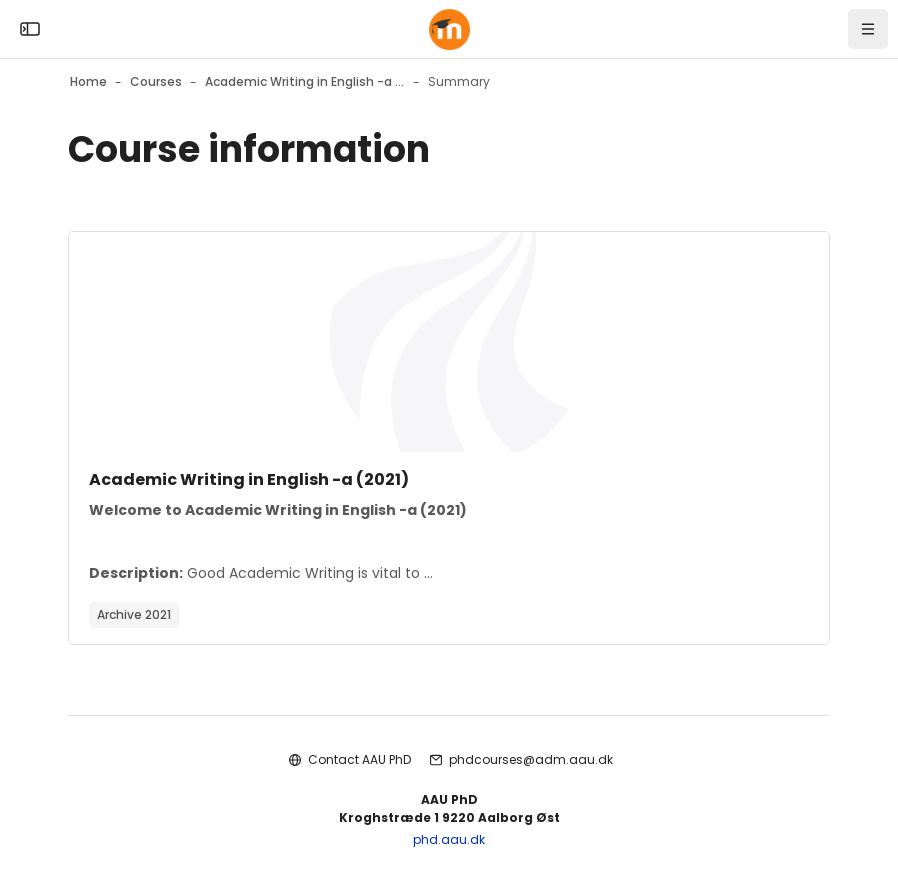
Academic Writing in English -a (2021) (249, 479)
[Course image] (449, 342)
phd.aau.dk (449, 839)
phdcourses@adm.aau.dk (531, 759)
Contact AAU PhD (359, 759)
